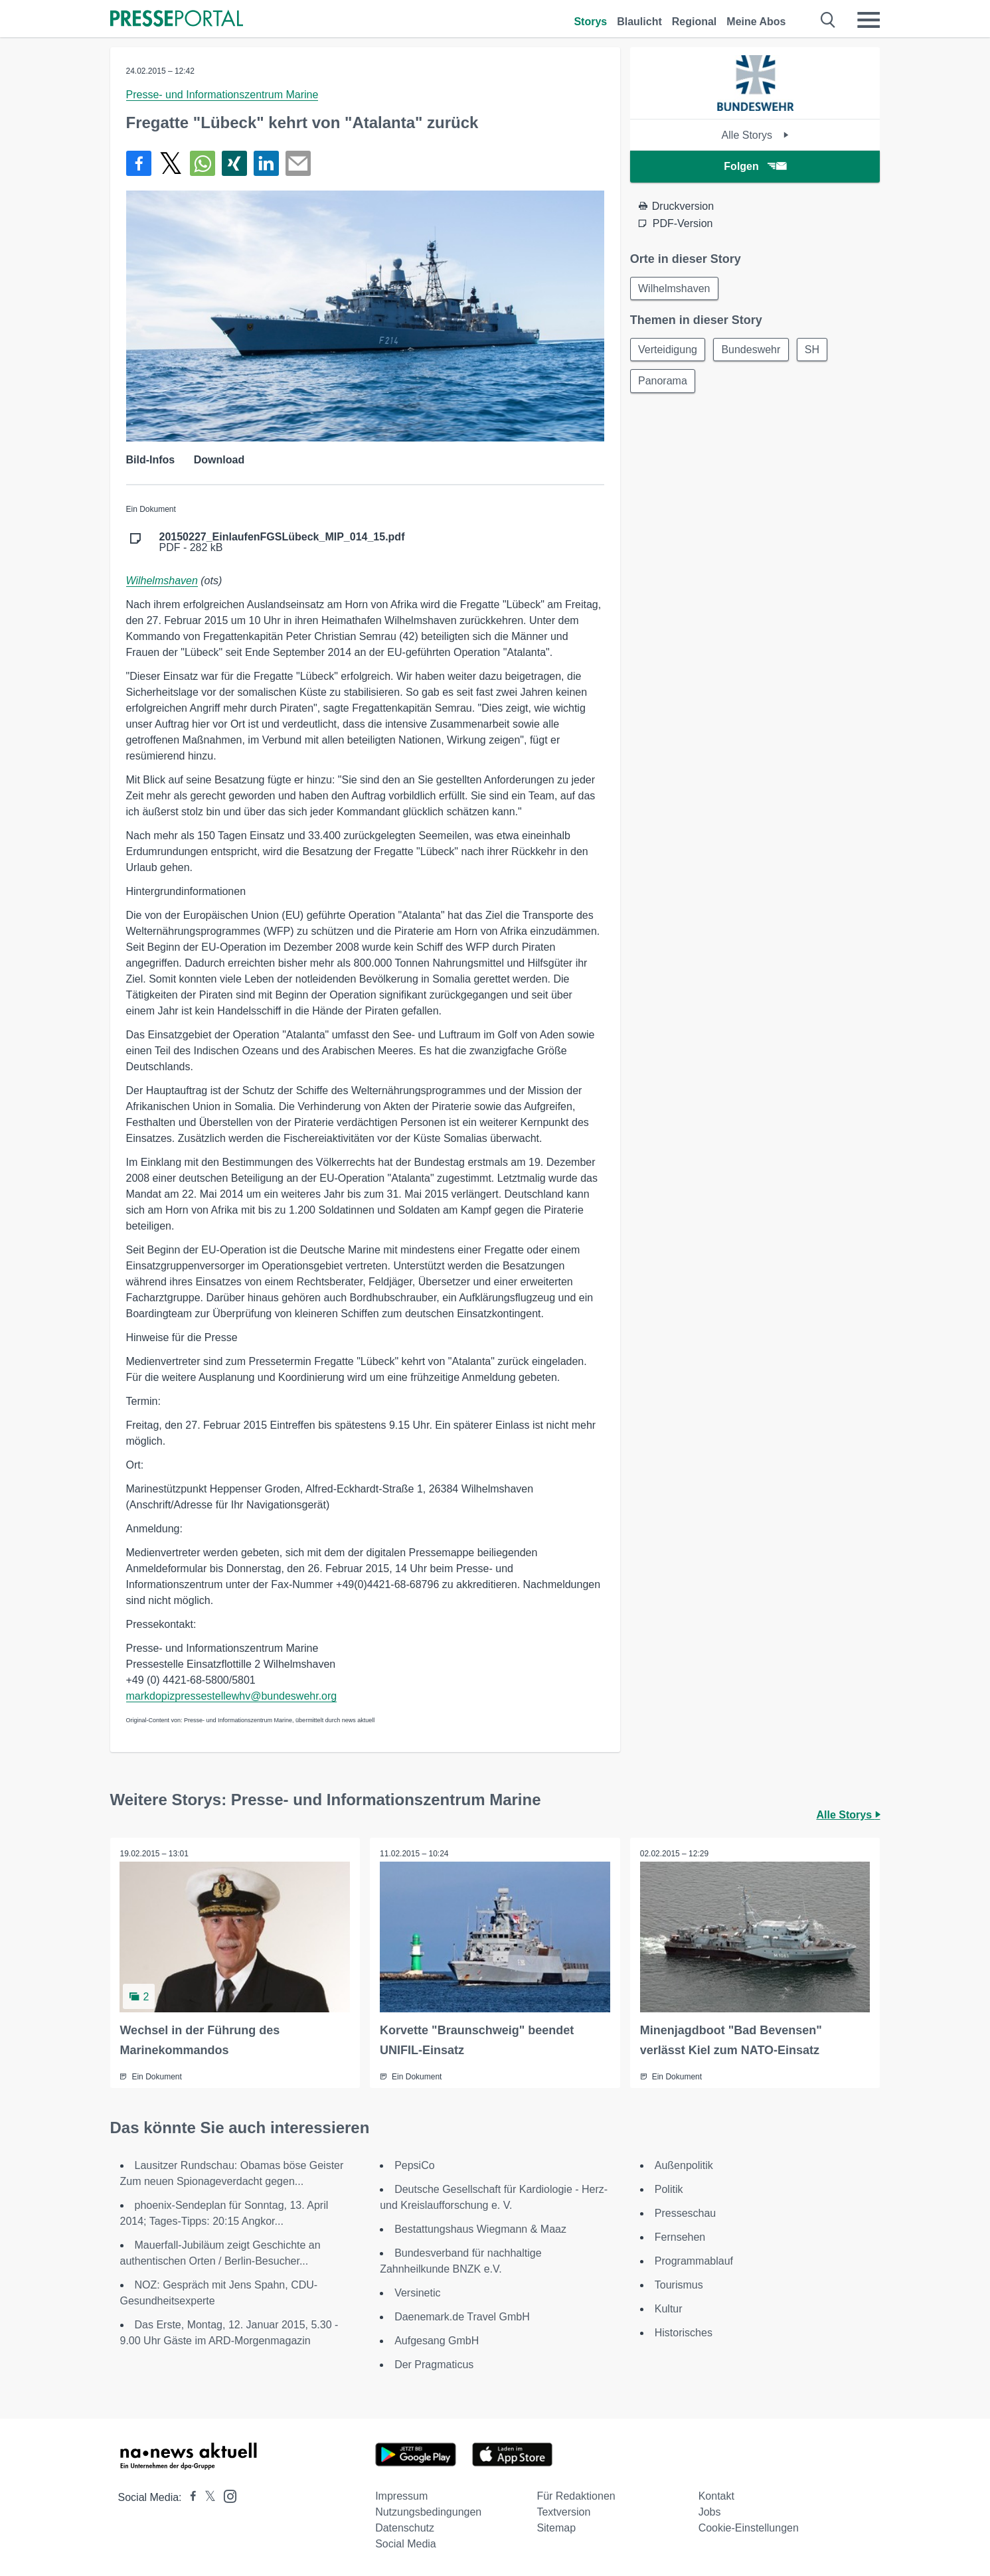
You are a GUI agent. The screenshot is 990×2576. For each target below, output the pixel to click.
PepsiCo (414, 2165)
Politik (669, 2189)
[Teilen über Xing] (234, 163)
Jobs (710, 2512)
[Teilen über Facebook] (138, 163)
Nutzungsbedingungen (428, 2512)
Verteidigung (668, 350)
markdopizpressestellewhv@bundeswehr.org (231, 1696)
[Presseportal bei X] (206, 2497)
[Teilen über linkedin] (266, 163)
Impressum (401, 2496)
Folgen (754, 166)
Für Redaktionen (575, 2496)
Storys (590, 21)
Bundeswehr (752, 350)
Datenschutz (404, 2528)
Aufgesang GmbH (436, 2340)
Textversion (563, 2512)
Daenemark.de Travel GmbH (462, 2316)
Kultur (669, 2308)
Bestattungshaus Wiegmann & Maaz (480, 2229)
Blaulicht (639, 21)
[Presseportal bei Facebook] (189, 2497)
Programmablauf (694, 2261)
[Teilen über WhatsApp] (202, 163)
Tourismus (679, 2285)
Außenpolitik (684, 2165)
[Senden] (298, 163)
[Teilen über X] (170, 163)
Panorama (663, 382)
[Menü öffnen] (868, 20)
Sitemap (556, 2528)
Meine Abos (755, 21)
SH (814, 350)
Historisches (683, 2332)
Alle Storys (755, 135)
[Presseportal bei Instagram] (226, 2495)
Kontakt (716, 2496)
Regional (694, 21)
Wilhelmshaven (162, 580)
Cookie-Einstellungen (749, 2528)
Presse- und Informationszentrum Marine (222, 94)
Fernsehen (680, 2237)
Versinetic (417, 2292)
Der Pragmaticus (433, 2364)
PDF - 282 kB (282, 542)
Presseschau (685, 2213)
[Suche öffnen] (828, 20)
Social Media (405, 2543)
